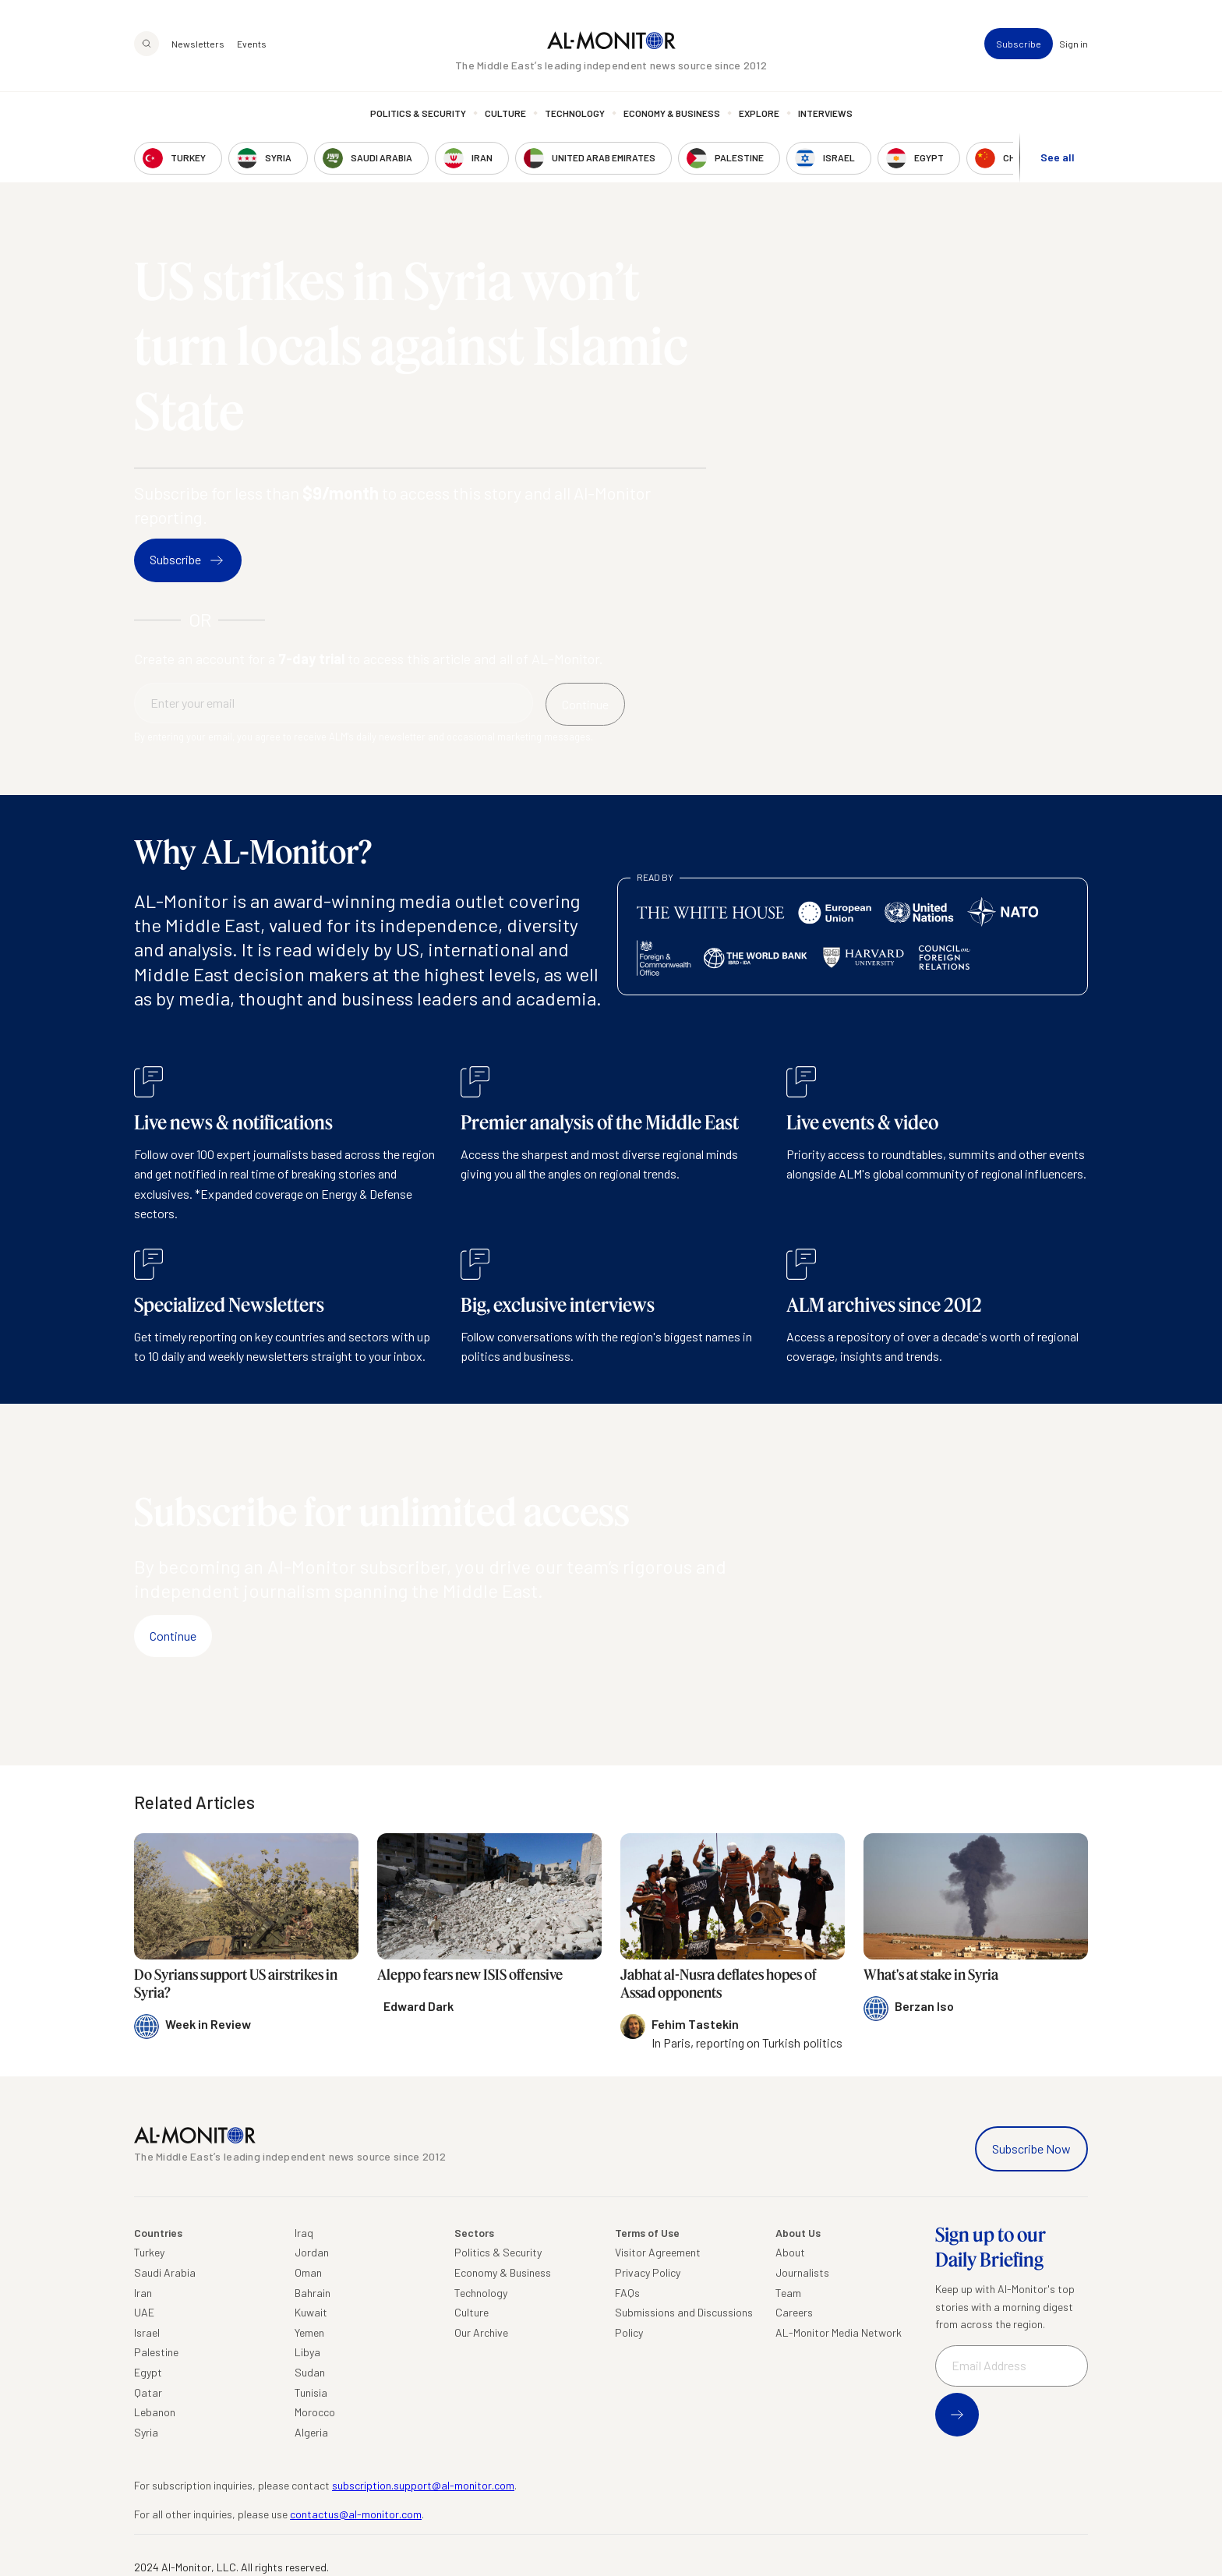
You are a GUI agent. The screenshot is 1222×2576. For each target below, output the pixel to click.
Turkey (149, 2252)
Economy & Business (671, 113)
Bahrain (312, 2292)
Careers (794, 2312)
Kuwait (311, 2312)
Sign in (1073, 43)
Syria (146, 2432)
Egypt (148, 2372)
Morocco (315, 2412)
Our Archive (481, 2332)
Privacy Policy (647, 2272)
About (790, 2252)
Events (252, 43)
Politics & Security (418, 113)
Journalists (802, 2272)
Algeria (311, 2432)
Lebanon (154, 2412)
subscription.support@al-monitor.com (423, 2485)
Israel (147, 2332)
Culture (505, 113)
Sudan (310, 2372)
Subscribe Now (1031, 2148)
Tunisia (311, 2392)
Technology (575, 113)
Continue (173, 1635)
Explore (759, 113)
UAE (144, 2312)
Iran (143, 2292)
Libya (307, 2352)
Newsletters (197, 43)
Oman (308, 2272)
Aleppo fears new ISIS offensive (470, 1974)
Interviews (825, 113)
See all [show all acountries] (1057, 157)
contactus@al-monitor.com (356, 2514)
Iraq (304, 2232)
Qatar (148, 2392)
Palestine (156, 2352)
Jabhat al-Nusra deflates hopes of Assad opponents (718, 1983)
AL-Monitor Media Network (838, 2332)
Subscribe (1018, 43)
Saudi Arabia (165, 2272)
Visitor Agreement (658, 2252)
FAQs (627, 2292)
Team (788, 2292)
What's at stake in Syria (931, 1974)
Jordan (312, 2252)
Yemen (309, 2332)
